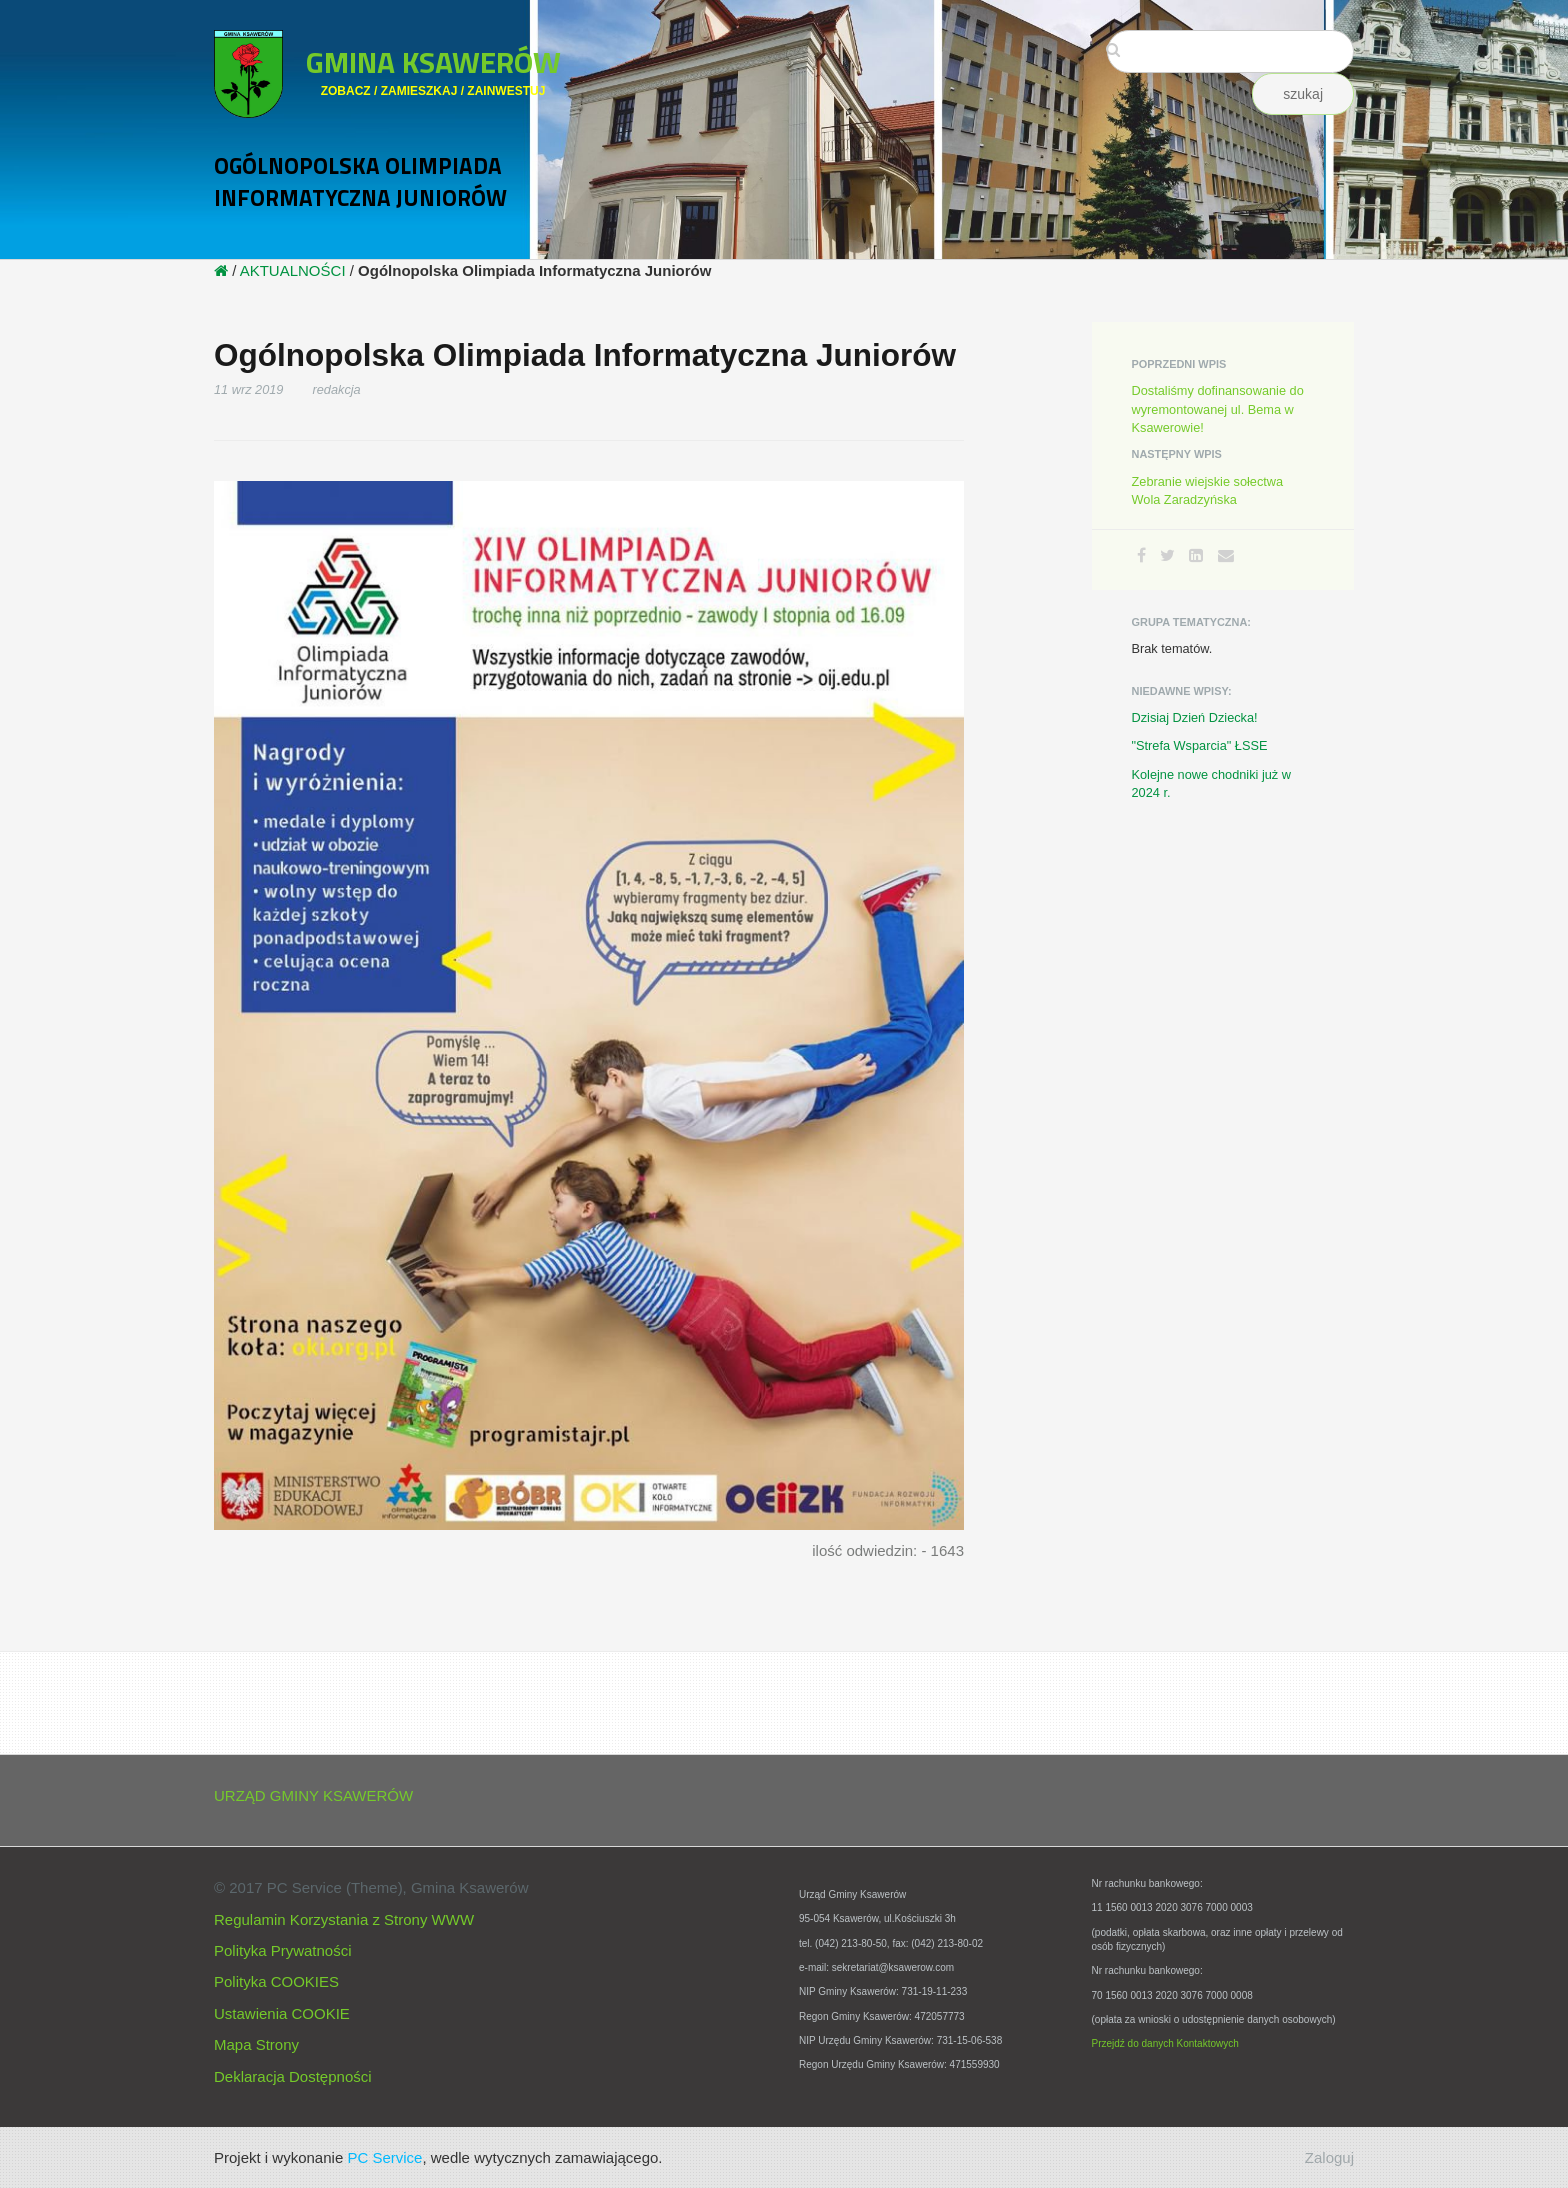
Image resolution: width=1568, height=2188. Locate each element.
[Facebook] (1141, 555)
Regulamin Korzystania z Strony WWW (344, 1919)
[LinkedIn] (1196, 555)
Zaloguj (1329, 2157)
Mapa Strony (256, 2044)
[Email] (1226, 555)
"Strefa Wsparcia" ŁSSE (1200, 745)
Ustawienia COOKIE (282, 2013)
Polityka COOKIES (276, 1981)
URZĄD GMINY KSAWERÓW (313, 1795)
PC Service (384, 2157)
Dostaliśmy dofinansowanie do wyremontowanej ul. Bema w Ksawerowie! (1218, 408)
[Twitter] (1167, 555)
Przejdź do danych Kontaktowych (1165, 2043)
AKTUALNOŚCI (293, 270)
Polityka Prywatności (283, 1950)
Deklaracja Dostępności (293, 2076)
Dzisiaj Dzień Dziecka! (1195, 717)
